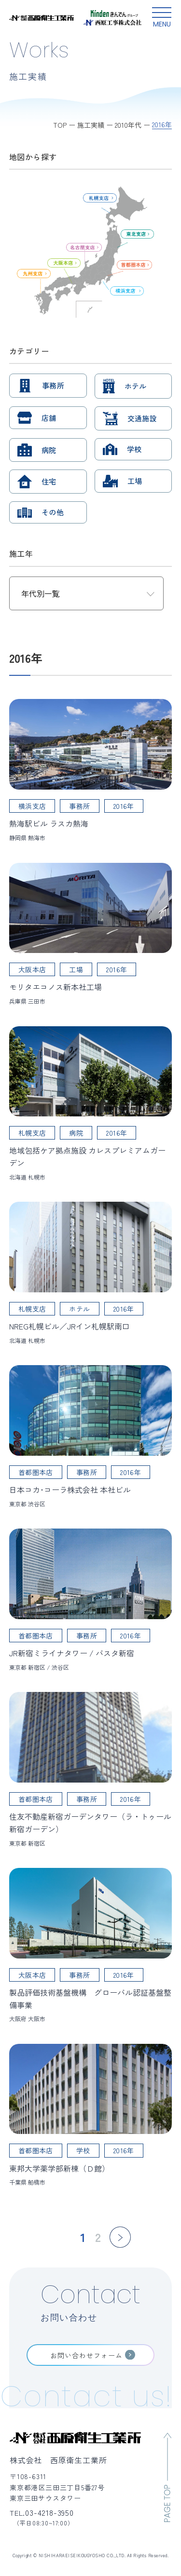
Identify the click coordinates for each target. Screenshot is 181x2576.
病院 (49, 450)
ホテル (136, 386)
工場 (134, 481)
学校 (134, 449)
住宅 (49, 481)
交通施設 (142, 418)
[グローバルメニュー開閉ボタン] (162, 18)
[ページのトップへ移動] (167, 2477)
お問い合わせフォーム (86, 2355)
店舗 (49, 418)
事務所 (53, 385)
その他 (53, 512)
